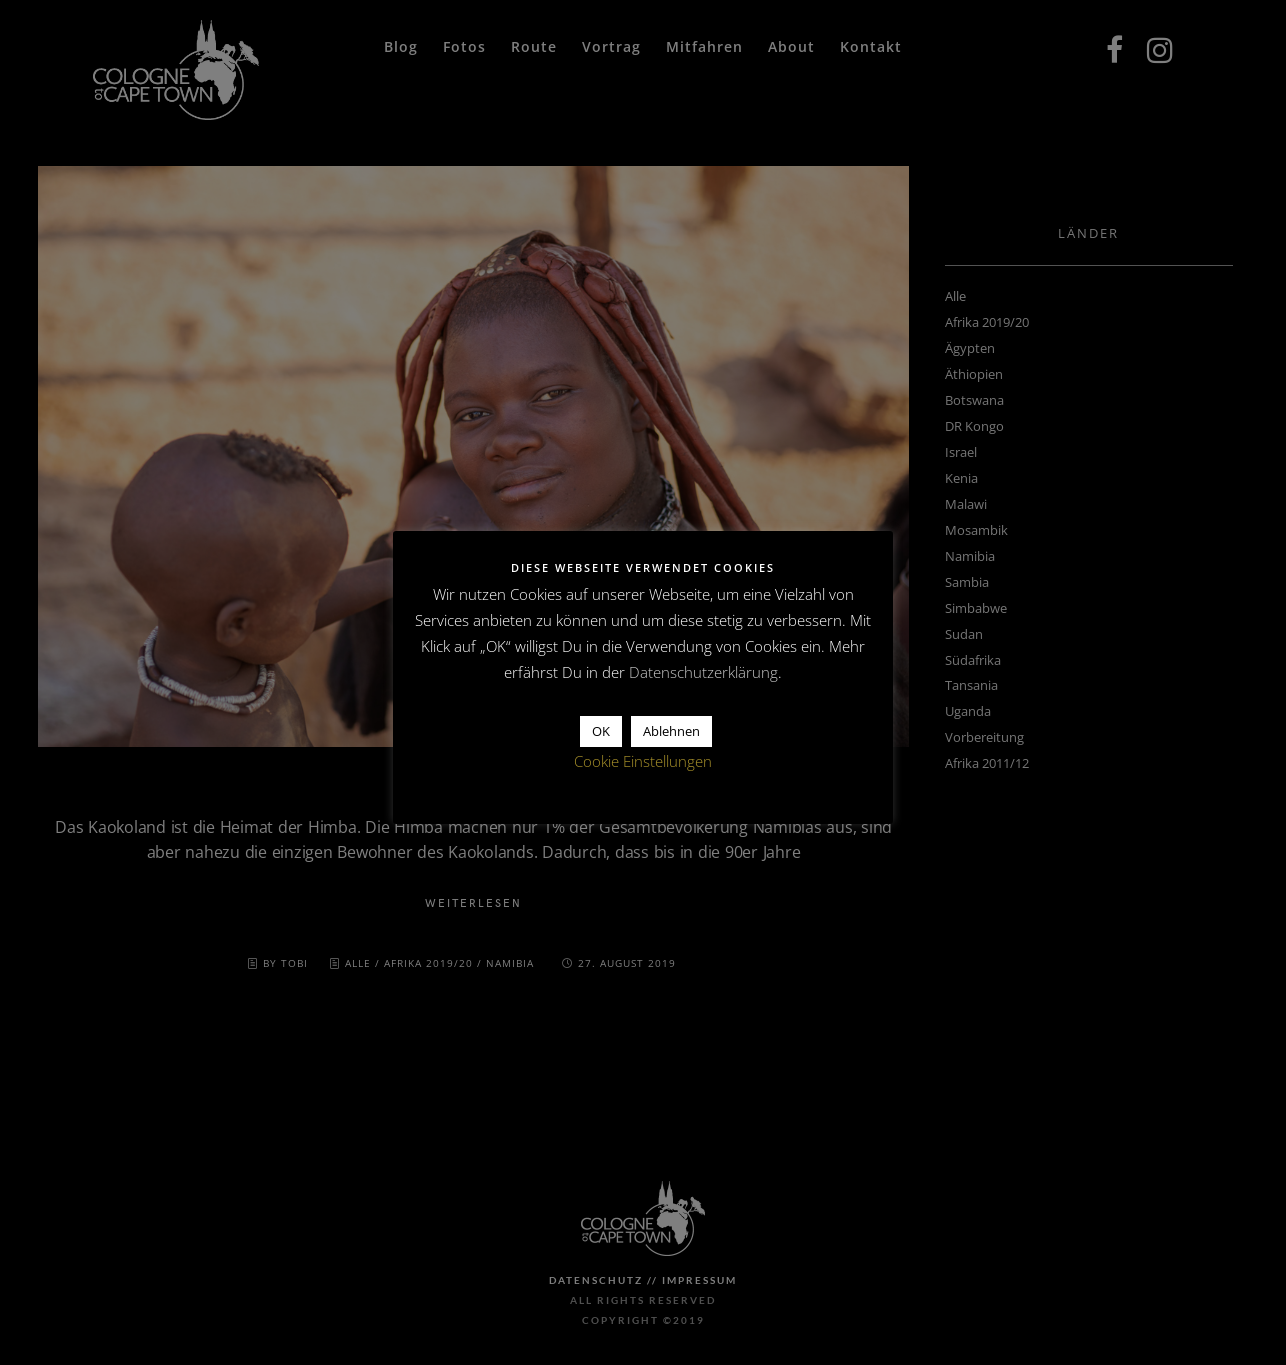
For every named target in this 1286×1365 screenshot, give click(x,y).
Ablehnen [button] (671, 731)
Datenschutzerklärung (703, 672)
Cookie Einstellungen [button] (643, 761)
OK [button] (601, 731)
